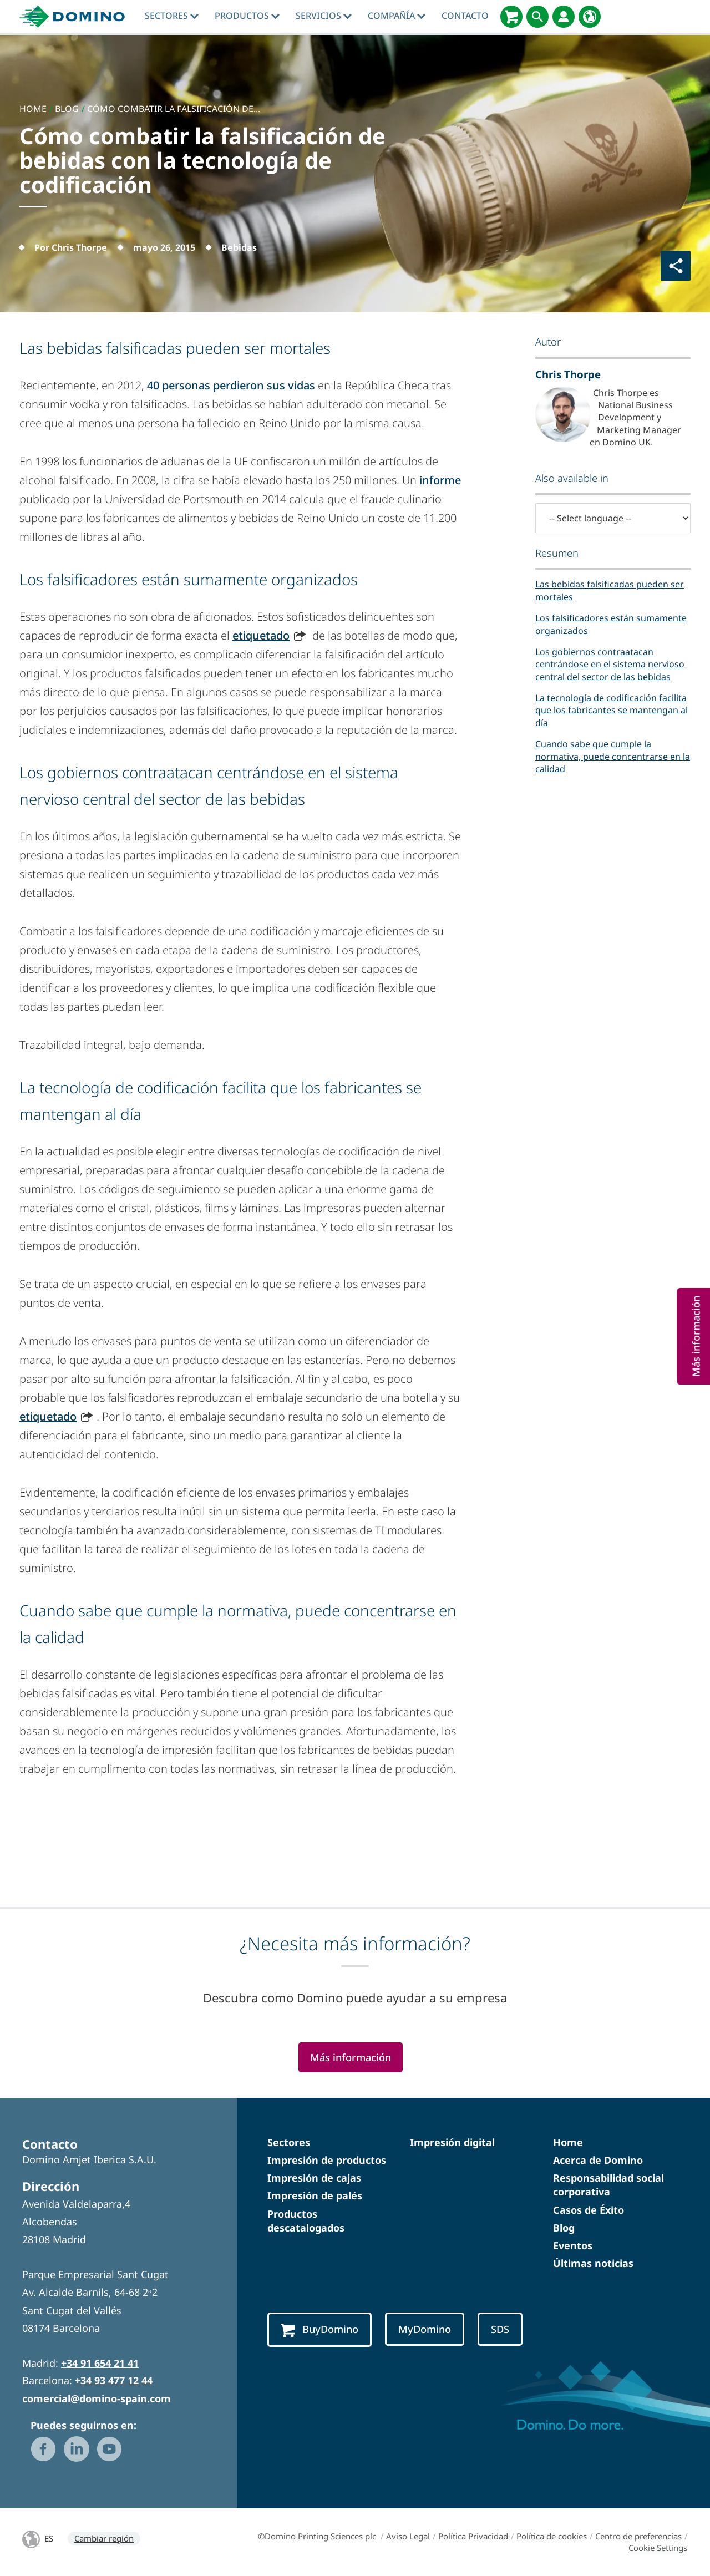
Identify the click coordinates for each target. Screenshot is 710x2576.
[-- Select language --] (613, 518)
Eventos (572, 2245)
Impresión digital (452, 2142)
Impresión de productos (326, 2160)
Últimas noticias (593, 2263)
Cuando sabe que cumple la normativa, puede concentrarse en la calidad (612, 756)
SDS (500, 2329)
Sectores (172, 15)
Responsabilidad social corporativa (608, 2184)
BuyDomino (319, 2329)
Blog (564, 2227)
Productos (247, 15)
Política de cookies (551, 2536)
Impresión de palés (314, 2195)
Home (568, 2142)
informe (440, 480)
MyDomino (424, 2329)
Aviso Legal (408, 2536)
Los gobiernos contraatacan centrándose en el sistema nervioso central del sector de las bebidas (609, 664)
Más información (350, 2057)
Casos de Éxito (588, 2210)
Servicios (324, 15)
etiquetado (261, 635)
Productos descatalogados (305, 2220)
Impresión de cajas (314, 2177)
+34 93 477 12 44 (114, 2380)
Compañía (396, 15)
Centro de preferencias (638, 2536)
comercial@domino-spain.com (96, 2398)
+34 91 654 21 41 (100, 2363)
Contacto (465, 15)
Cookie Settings (657, 2547)
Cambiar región (104, 2538)
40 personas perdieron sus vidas (231, 385)
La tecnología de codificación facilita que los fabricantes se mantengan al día (611, 710)
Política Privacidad (473, 2536)
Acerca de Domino (598, 2160)
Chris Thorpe (568, 374)
